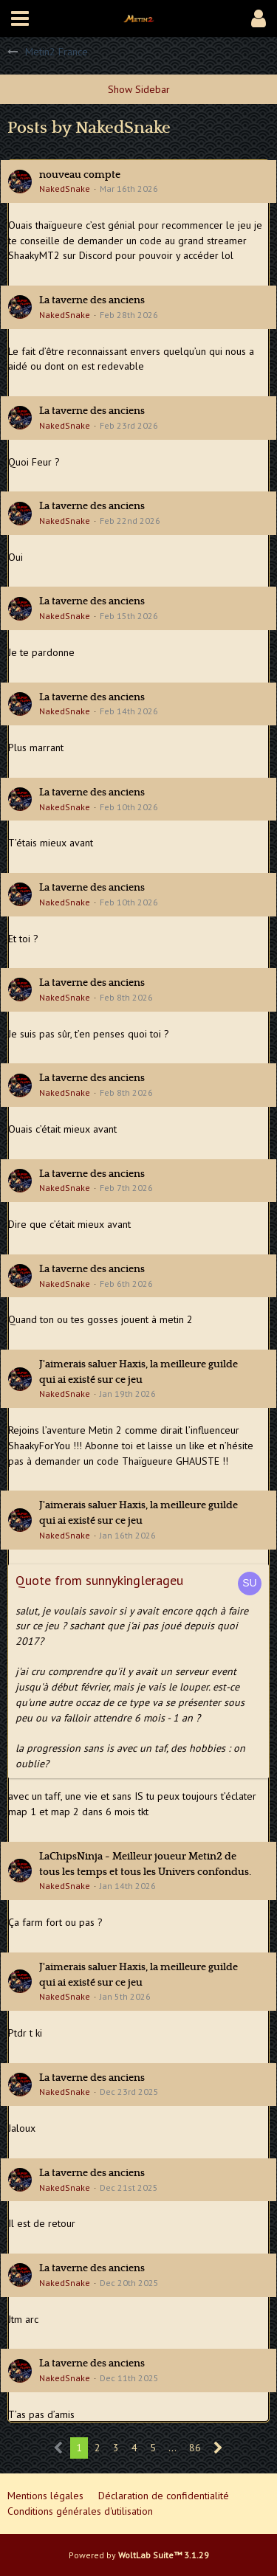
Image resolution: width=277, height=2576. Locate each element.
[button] (20, 18)
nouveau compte (79, 175)
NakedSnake (64, 188)
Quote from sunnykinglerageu (99, 1580)
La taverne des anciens (92, 300)
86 (195, 2447)
